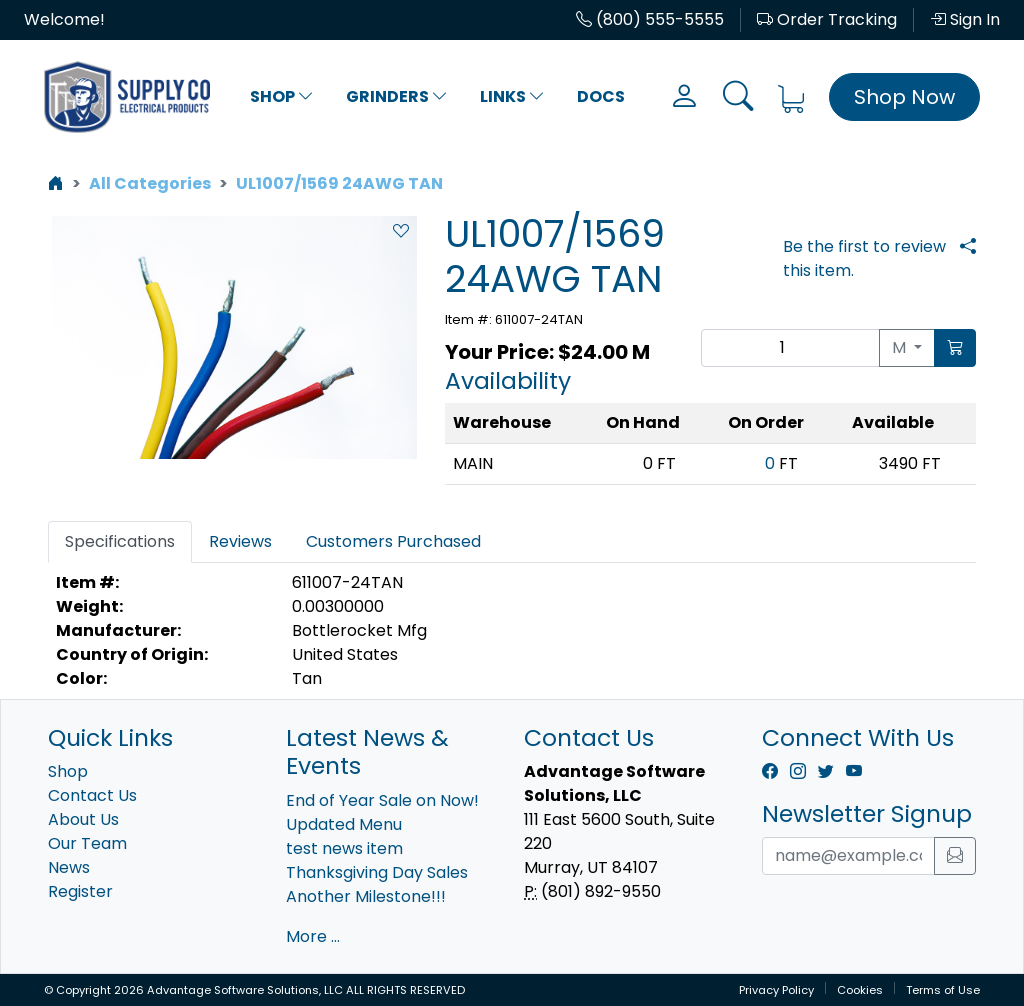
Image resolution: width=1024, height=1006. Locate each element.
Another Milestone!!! (366, 896)
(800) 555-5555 (650, 19)
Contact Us (92, 795)
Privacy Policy (776, 990)
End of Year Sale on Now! (382, 800)
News (69, 867)
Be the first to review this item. (864, 258)
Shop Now (904, 97)
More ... (313, 936)
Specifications (120, 541)
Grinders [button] (397, 96)
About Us (83, 819)
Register (80, 891)
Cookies (860, 990)
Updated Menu (344, 824)
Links (512, 96)
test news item (344, 848)
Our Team (87, 843)
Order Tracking (827, 19)
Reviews (240, 541)
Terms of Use (943, 990)
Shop (282, 96)
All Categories (150, 183)
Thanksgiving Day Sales (377, 872)
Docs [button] (601, 96)
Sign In (965, 19)
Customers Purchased (393, 541)
